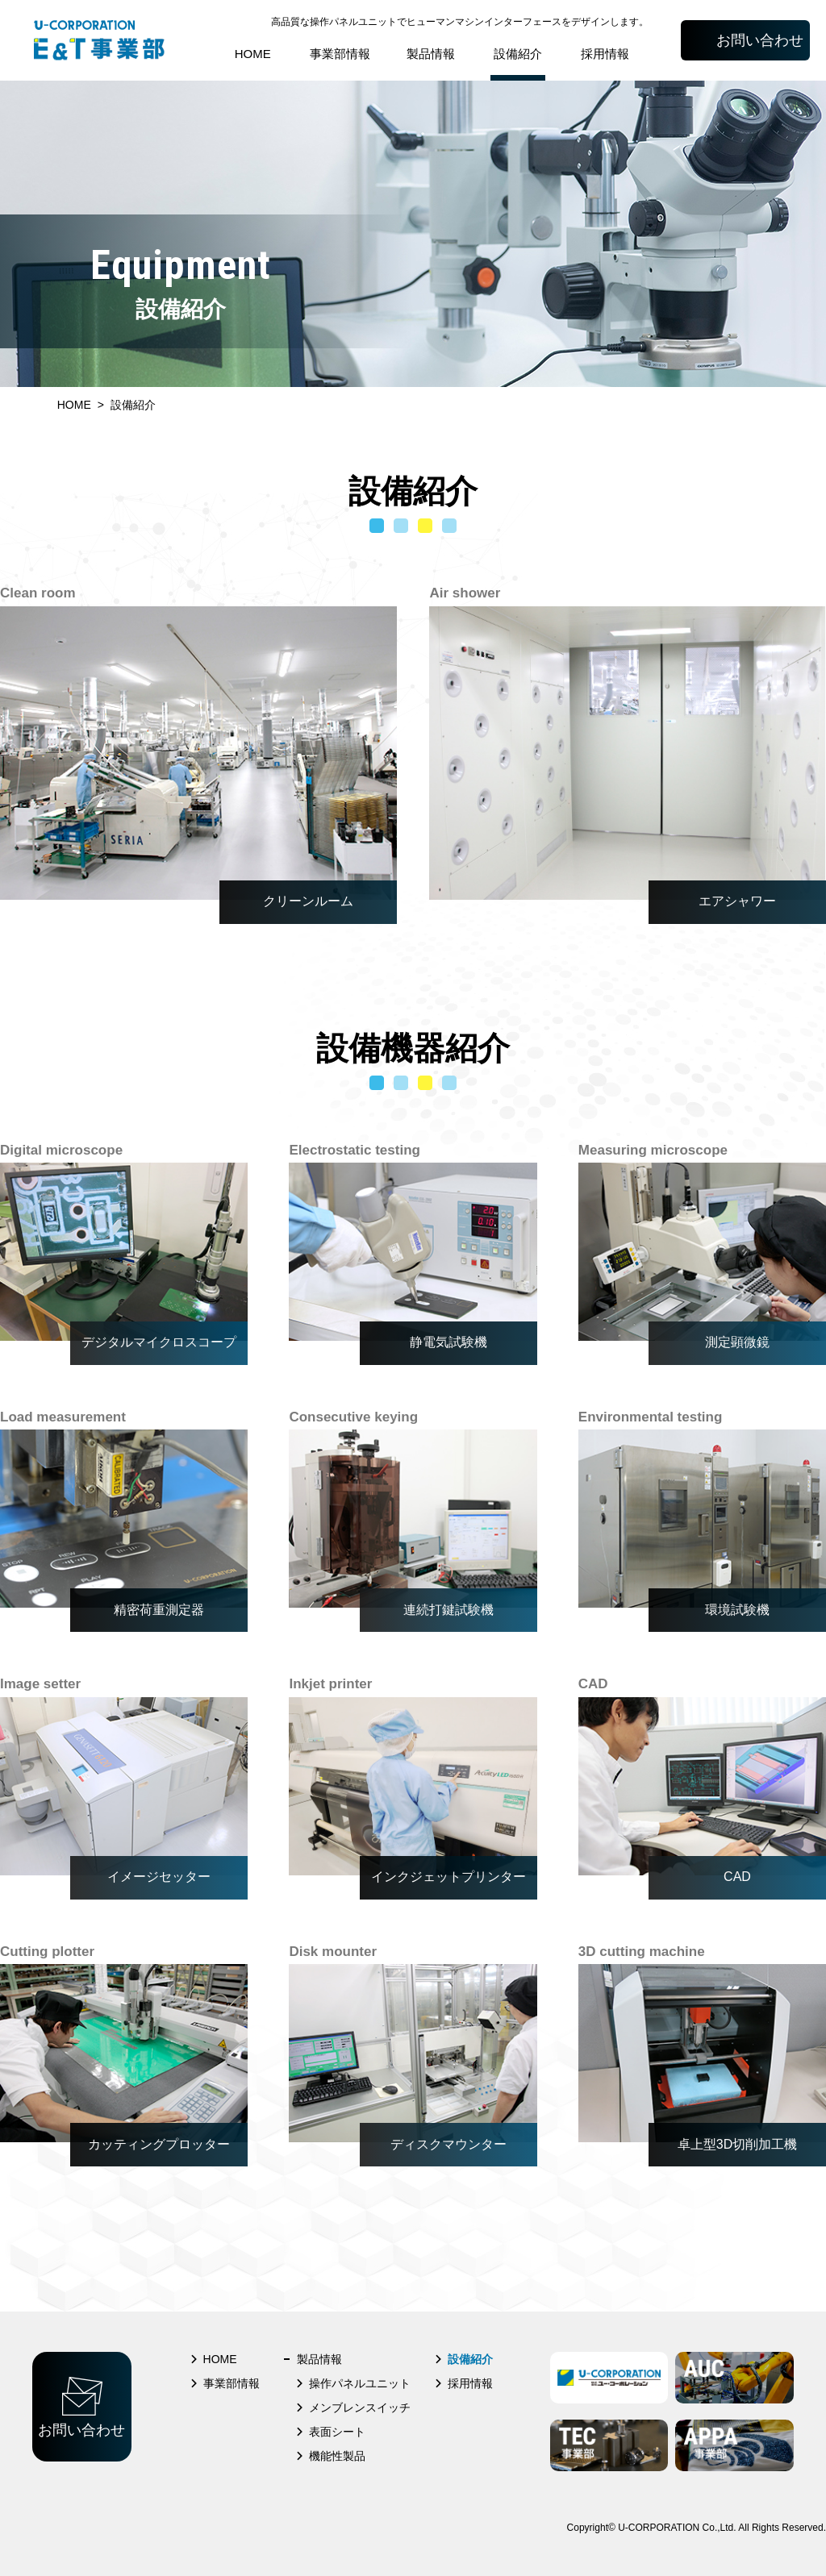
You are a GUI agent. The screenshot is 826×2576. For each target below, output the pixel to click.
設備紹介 (518, 53)
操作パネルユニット (360, 2383)
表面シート (337, 2431)
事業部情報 (340, 53)
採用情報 (605, 53)
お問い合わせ (759, 40)
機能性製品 (337, 2455)
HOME (253, 53)
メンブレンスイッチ (360, 2407)
